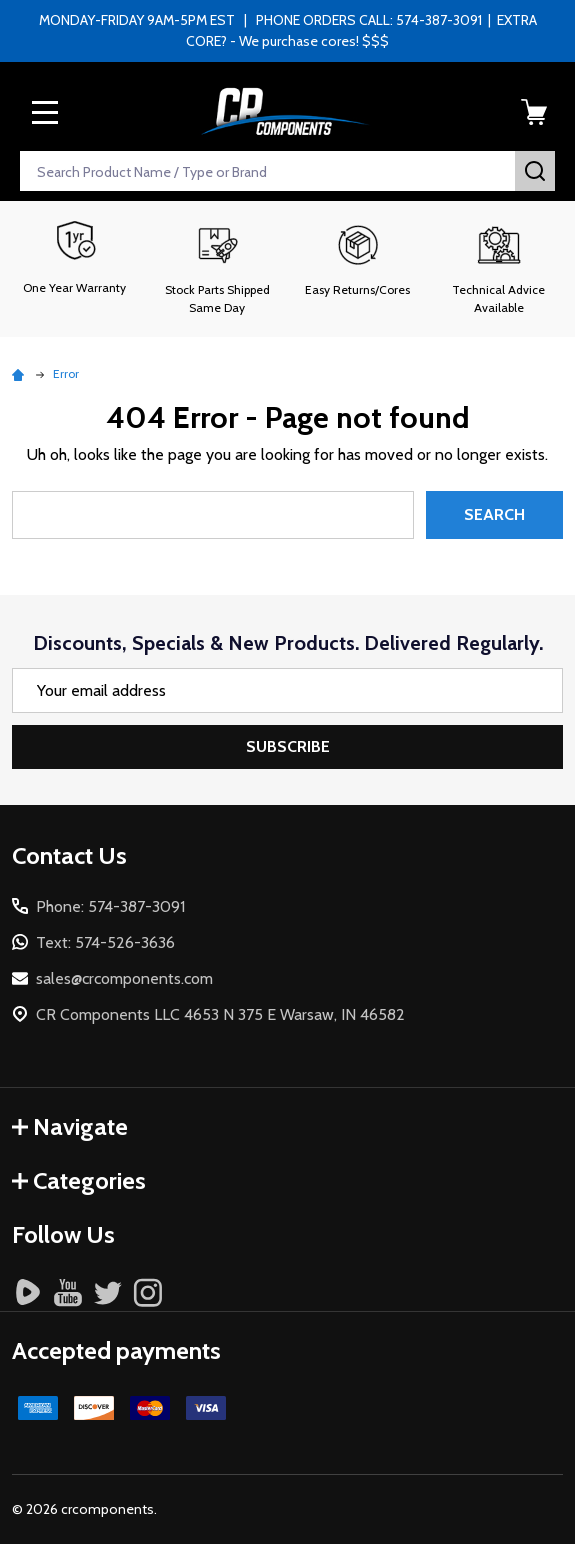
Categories (79, 1180)
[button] (217, 269)
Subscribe (288, 746)
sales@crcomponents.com (124, 978)
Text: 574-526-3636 (105, 942)
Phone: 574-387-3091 (110, 906)
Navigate (70, 1126)
